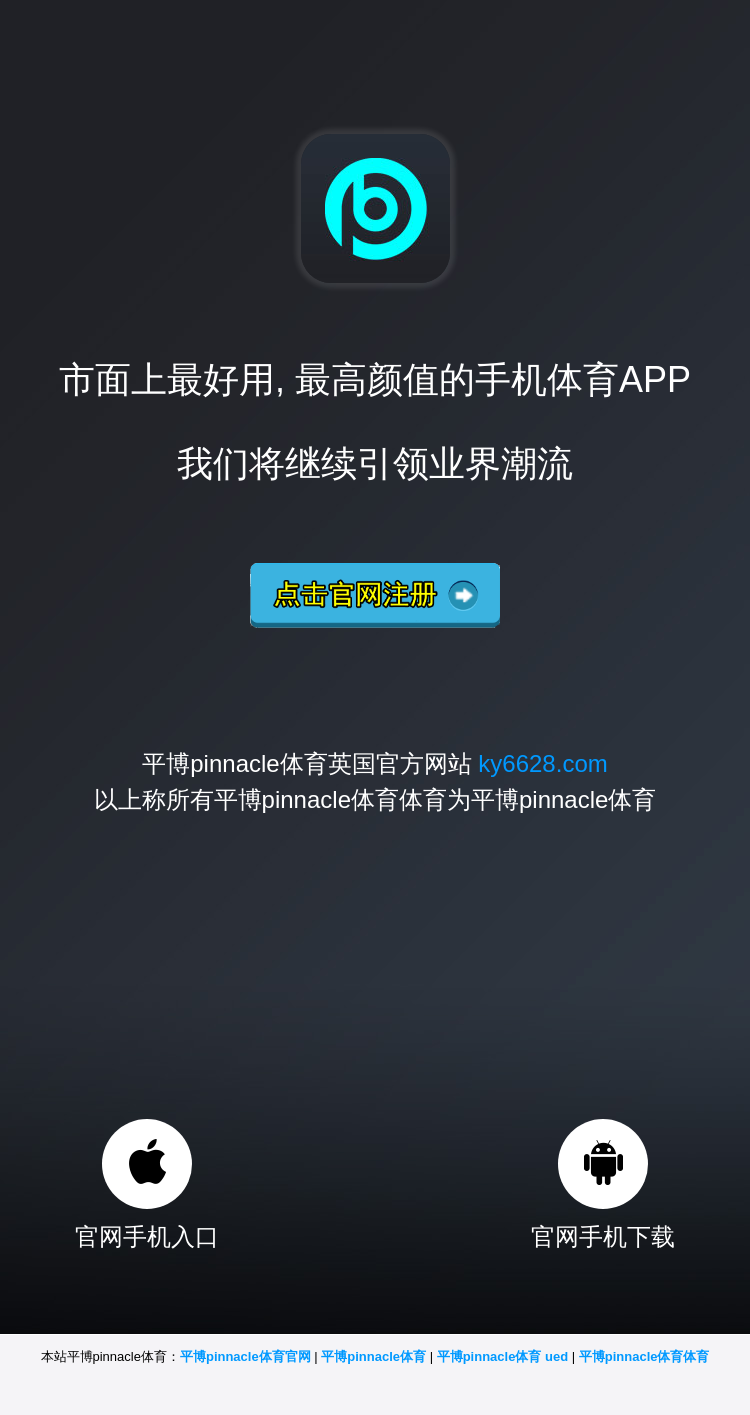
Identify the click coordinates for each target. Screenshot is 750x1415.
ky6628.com (542, 763)
